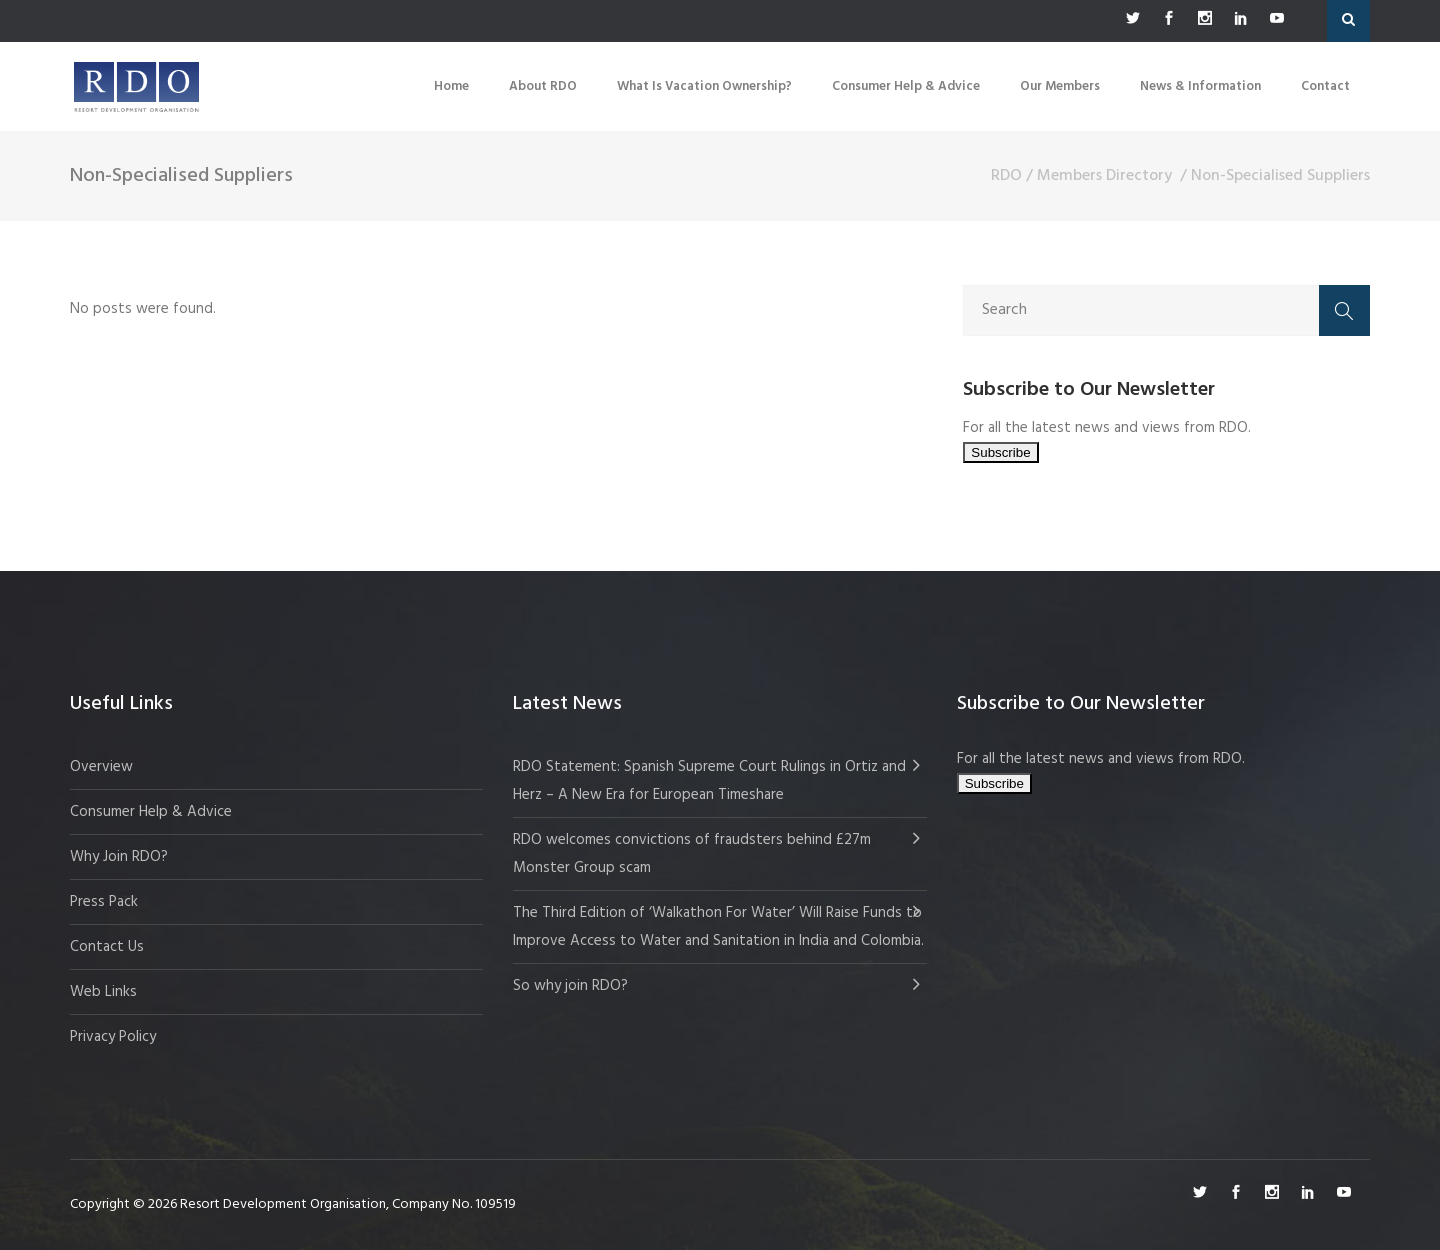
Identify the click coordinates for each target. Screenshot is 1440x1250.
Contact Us (107, 947)
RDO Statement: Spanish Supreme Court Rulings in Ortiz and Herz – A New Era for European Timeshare (709, 781)
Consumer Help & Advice (151, 812)
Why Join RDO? (119, 857)
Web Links (103, 992)
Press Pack (104, 902)
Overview (101, 767)
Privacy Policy (113, 1037)
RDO (1006, 176)
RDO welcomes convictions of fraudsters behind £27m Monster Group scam (692, 854)
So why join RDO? (570, 986)
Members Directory (1104, 176)
